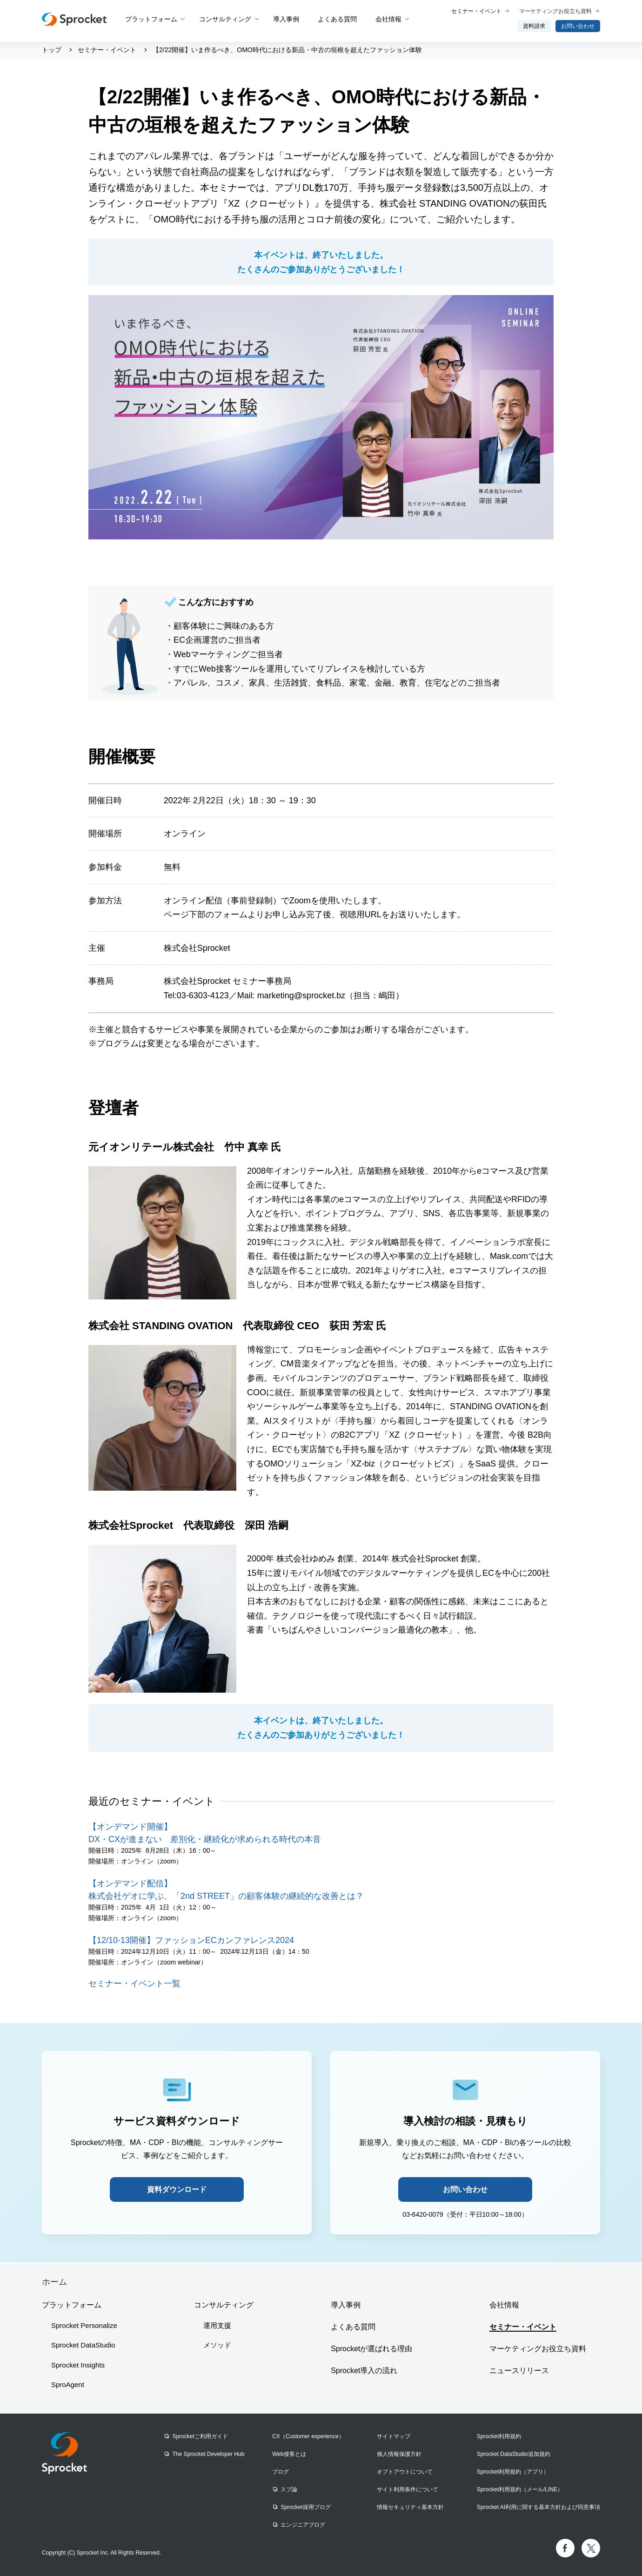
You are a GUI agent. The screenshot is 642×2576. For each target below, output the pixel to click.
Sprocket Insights (78, 2365)
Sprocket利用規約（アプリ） (513, 2471)
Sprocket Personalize (84, 2325)
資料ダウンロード (177, 2189)
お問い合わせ (578, 26)
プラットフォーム (151, 19)
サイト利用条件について (407, 2489)
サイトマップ (393, 2436)
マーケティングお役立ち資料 (555, 11)
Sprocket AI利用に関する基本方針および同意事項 (538, 2507)
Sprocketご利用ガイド (199, 2436)
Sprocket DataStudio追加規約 (513, 2454)
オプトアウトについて (405, 2471)
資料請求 (534, 26)
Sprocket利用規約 (499, 2436)
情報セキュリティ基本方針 (410, 2507)
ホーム (54, 2282)
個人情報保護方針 (399, 2454)
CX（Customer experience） (308, 2436)
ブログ (280, 2471)
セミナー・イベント (476, 11)
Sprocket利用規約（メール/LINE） (520, 2489)
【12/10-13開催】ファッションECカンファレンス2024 (191, 1940)
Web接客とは (289, 2454)
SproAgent (67, 2384)
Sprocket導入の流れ (364, 2370)
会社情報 (388, 19)
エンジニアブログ (303, 2525)
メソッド (217, 2345)
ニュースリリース (519, 2370)
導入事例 (286, 19)
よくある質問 (337, 19)
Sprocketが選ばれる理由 (371, 2349)
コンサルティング (225, 19)
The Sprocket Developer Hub (208, 2454)
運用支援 (217, 2325)
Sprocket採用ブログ (305, 2507)
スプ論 (289, 2489)
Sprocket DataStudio (83, 2345)
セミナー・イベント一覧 (134, 1983)
